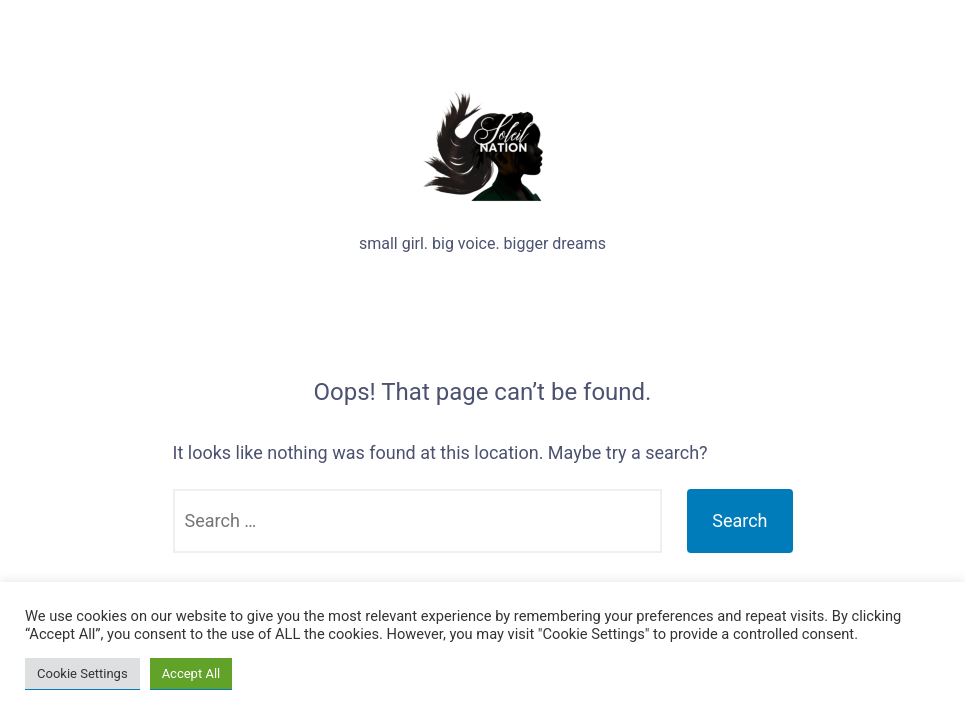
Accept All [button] (191, 673)
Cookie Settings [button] (82, 673)
